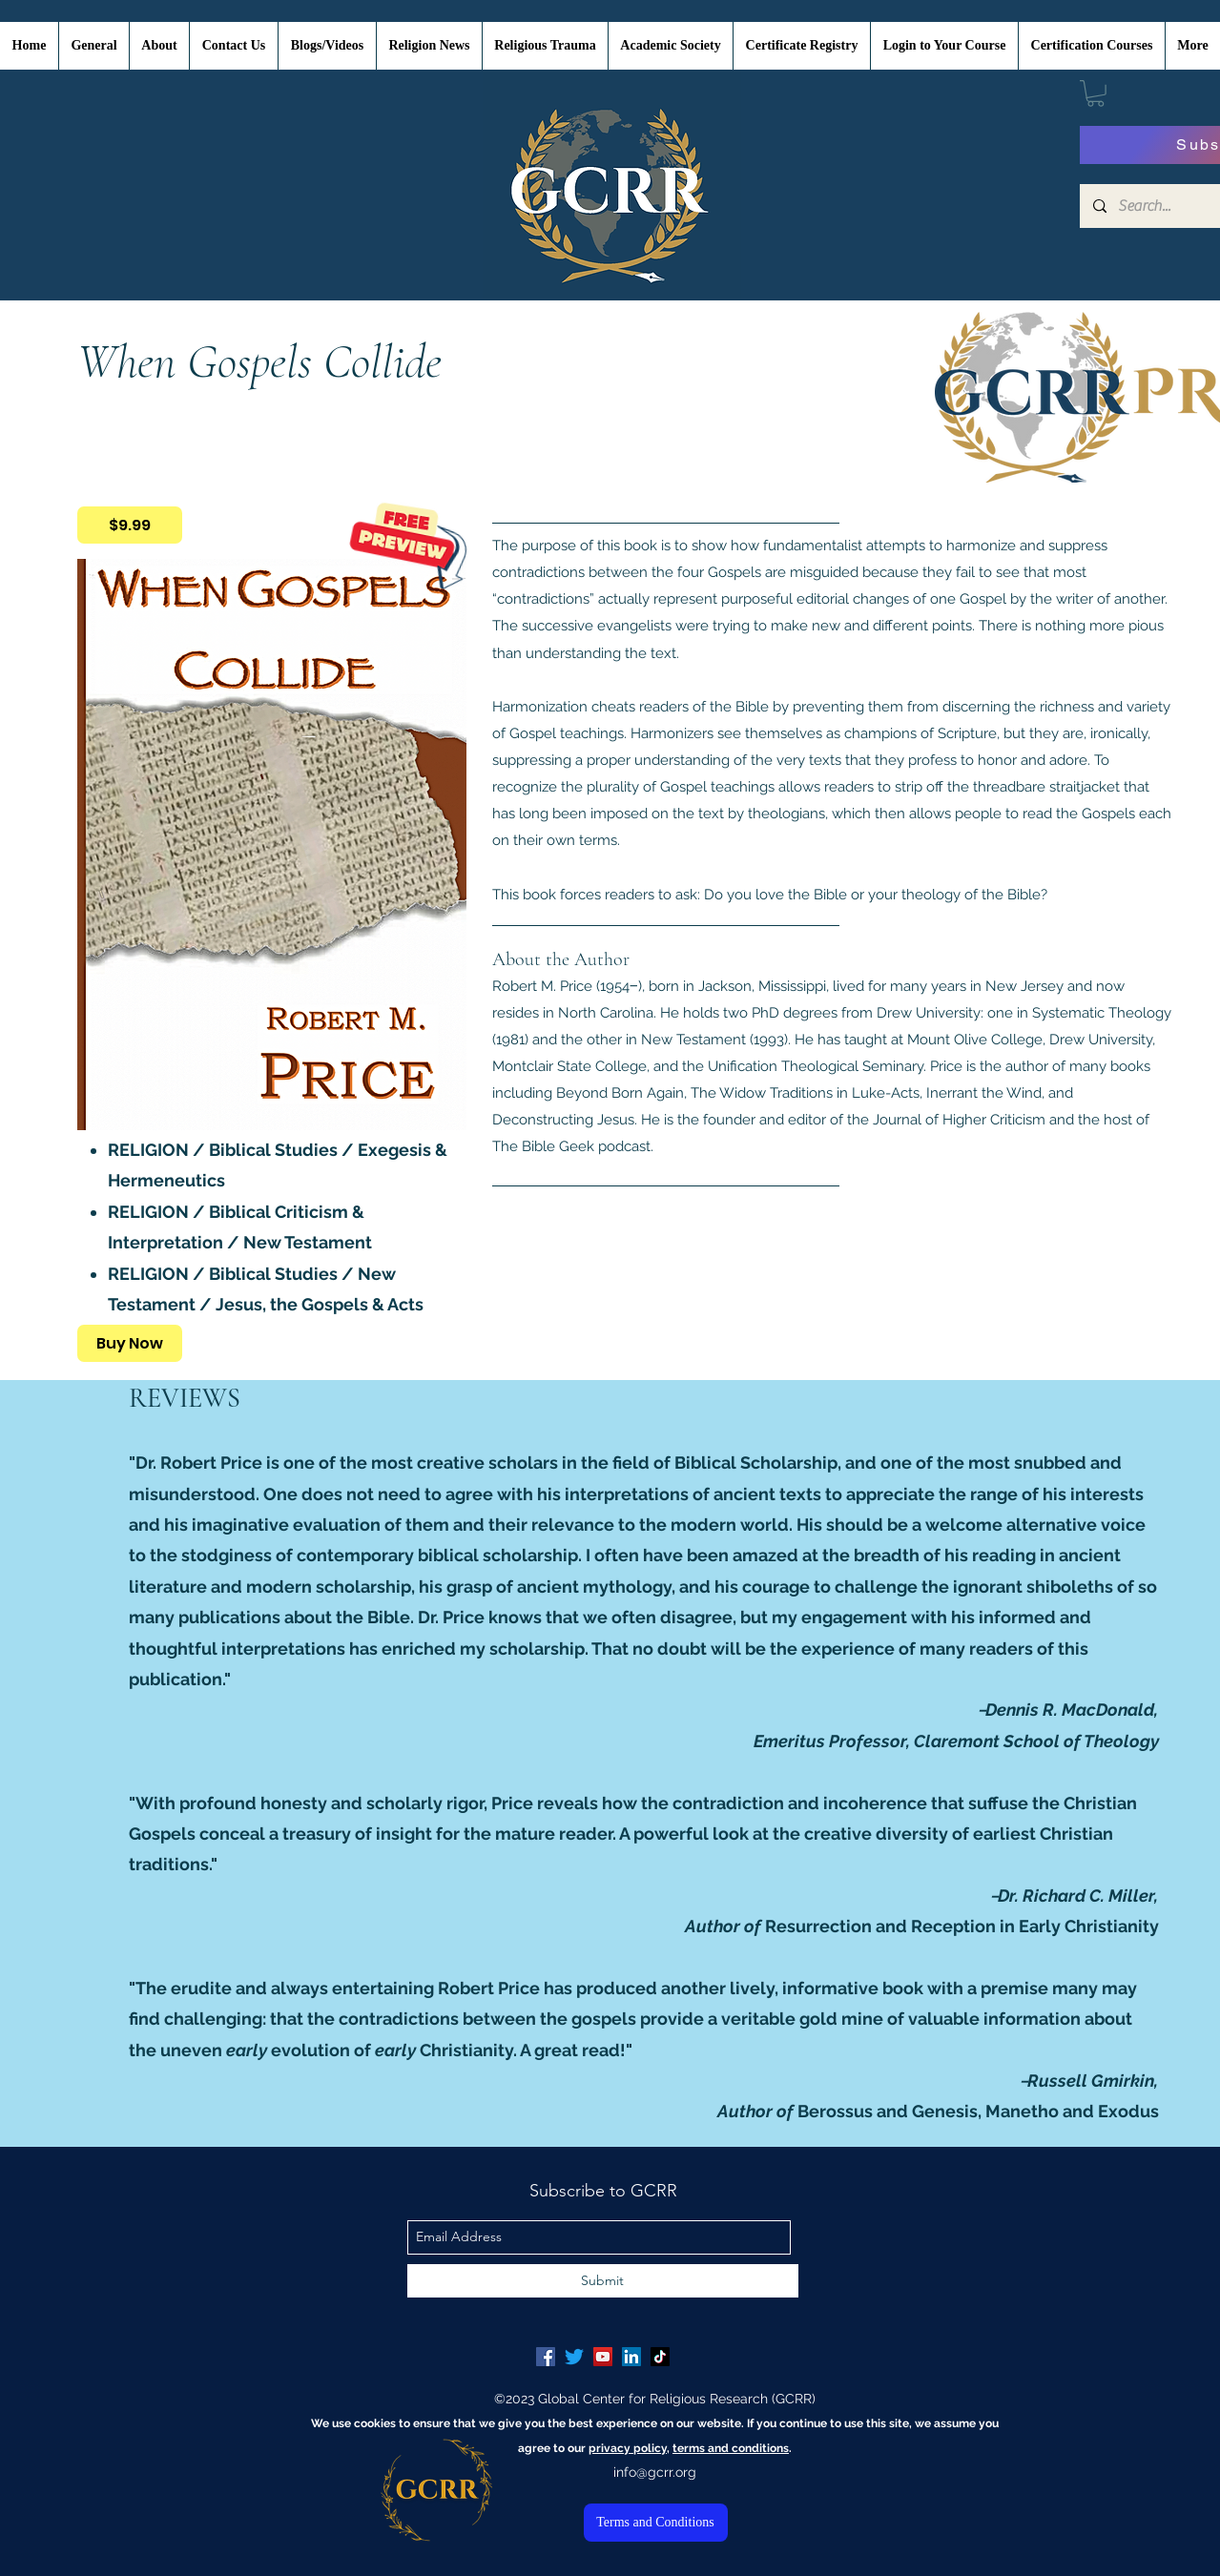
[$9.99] (129, 525)
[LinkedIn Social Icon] (631, 2356)
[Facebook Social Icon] (545, 2356)
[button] (1095, 93)
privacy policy (628, 2448)
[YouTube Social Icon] (602, 2356)
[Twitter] (574, 2356)
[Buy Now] (129, 1343)
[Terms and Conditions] (656, 2523)
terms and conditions (730, 2448)
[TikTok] (660, 2356)
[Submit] (602, 2281)
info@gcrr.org (654, 2472)
